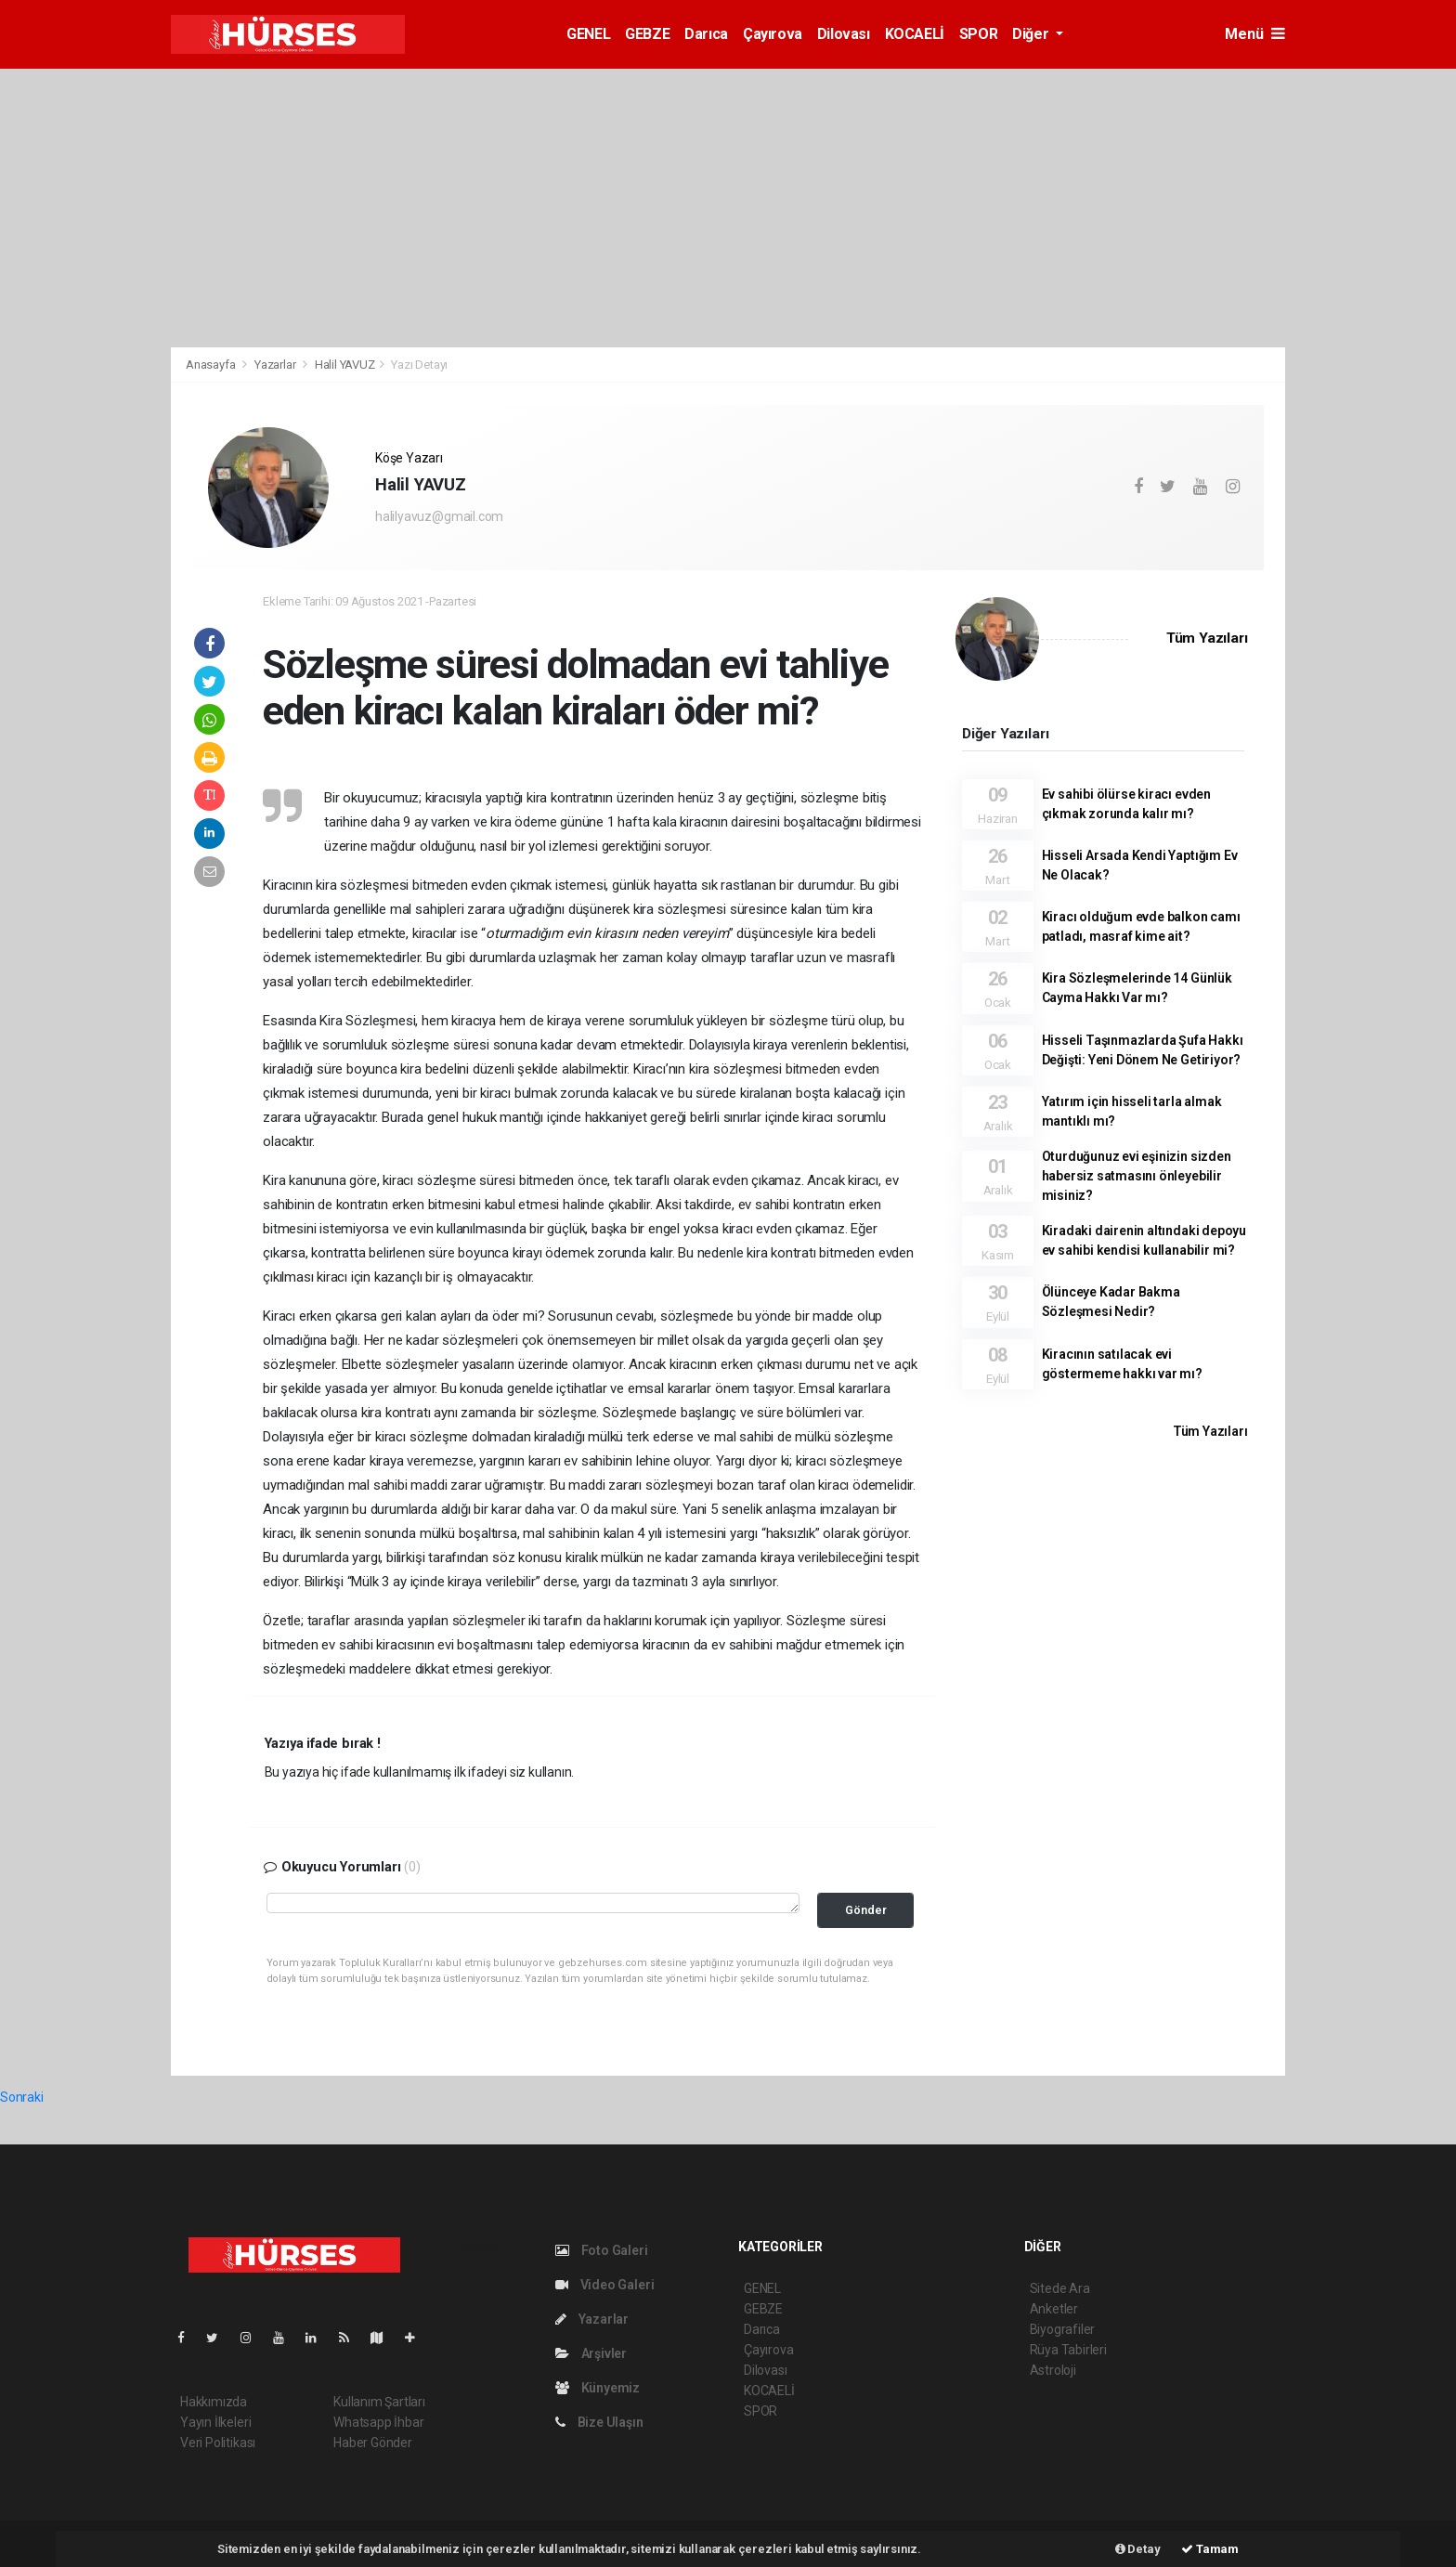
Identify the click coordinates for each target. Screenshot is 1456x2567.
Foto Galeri (601, 2250)
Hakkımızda (213, 2401)
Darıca (706, 34)
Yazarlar (276, 364)
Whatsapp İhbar (378, 2422)
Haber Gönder (372, 2442)
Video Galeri (604, 2284)
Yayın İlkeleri (215, 2422)
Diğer (1032, 34)
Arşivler (591, 2353)
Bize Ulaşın (599, 2422)
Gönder (866, 1910)
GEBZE (647, 34)
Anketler (1054, 2308)
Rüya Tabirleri (1068, 2349)
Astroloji (1053, 2370)
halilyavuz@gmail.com (439, 516)
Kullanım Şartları (379, 2401)
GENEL (588, 34)
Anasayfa (212, 364)
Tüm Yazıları (1207, 638)
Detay (1138, 2549)
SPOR (978, 34)
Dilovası (843, 34)
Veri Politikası (217, 2442)
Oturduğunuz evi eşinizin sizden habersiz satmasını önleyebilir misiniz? (1136, 1176)
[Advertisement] (1375, 355)
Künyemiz (597, 2387)
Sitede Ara (1060, 2288)
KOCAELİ (914, 34)
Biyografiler (1063, 2329)
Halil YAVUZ (345, 364)
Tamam (1210, 2549)
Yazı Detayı (419, 364)
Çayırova (772, 34)
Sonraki (22, 2097)
